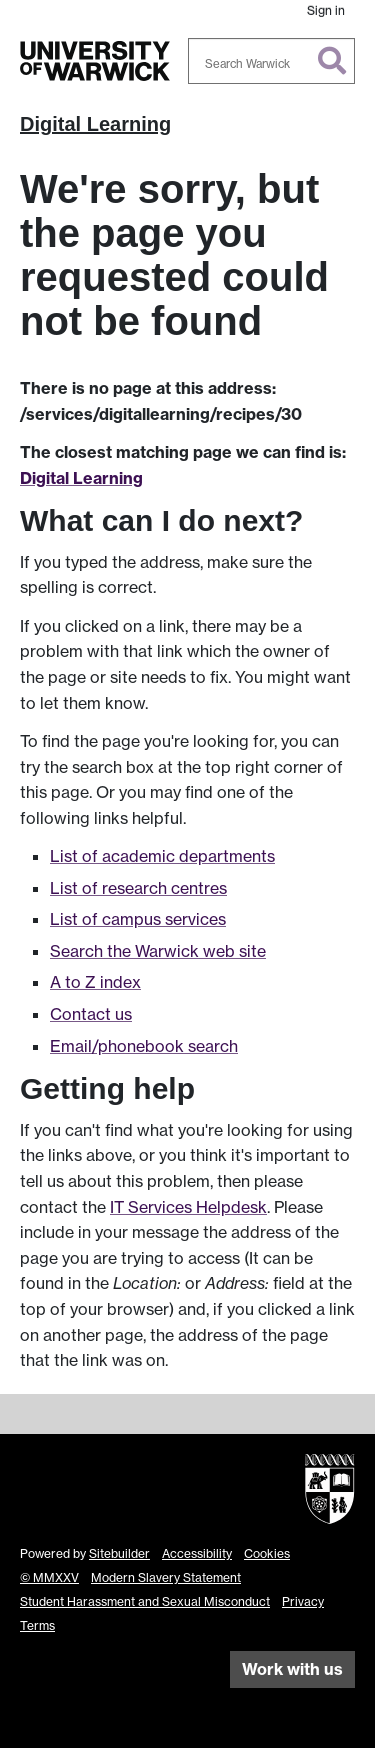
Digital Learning (95, 124)
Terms (37, 1625)
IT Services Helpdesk (188, 1207)
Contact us (91, 1014)
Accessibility (197, 1553)
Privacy (303, 1601)
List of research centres (138, 888)
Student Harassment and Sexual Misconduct (145, 1601)
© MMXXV (49, 1577)
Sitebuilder (119, 1553)
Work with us (292, 1669)
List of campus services (138, 919)
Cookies (267, 1553)
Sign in (326, 10)
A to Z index (95, 982)
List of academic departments (162, 856)
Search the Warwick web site (158, 951)
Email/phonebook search (144, 1046)
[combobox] (272, 61)
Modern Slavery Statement (166, 1577)
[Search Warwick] (272, 61)
